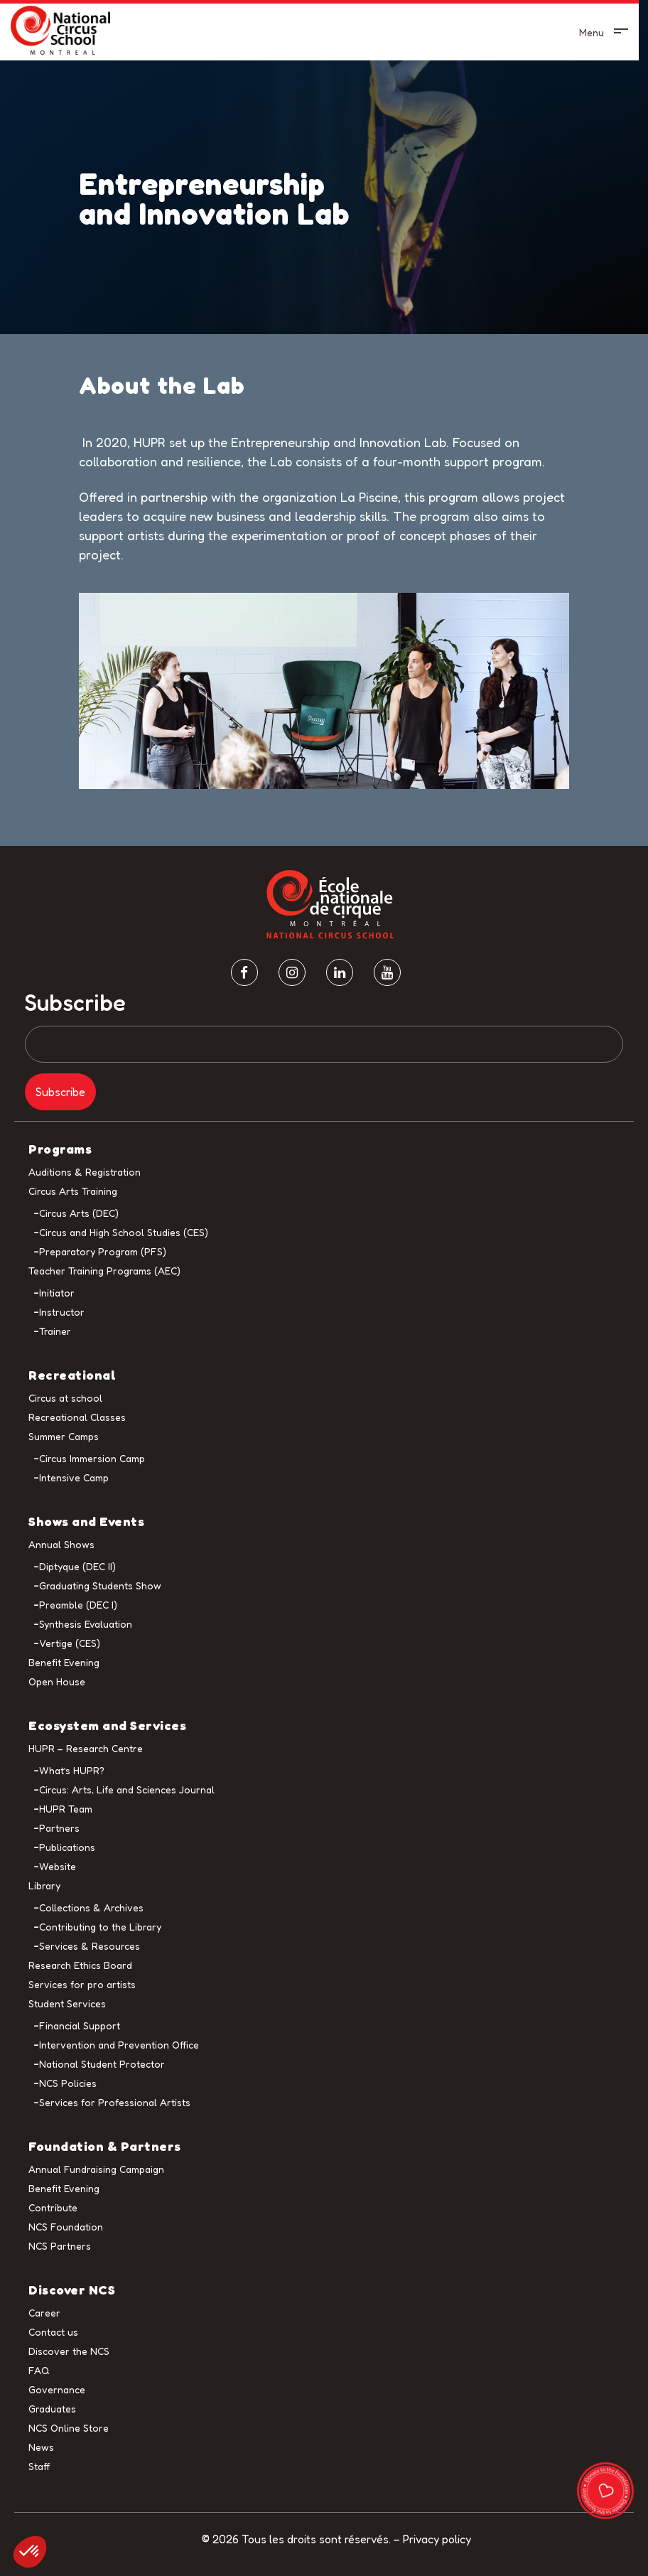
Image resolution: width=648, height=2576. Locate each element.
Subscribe (75, 1002)
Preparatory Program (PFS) (102, 1251)
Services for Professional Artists (114, 2102)
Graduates (52, 2409)
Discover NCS (71, 2289)
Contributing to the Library (100, 1927)
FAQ (38, 2370)
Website (57, 1866)
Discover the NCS (68, 2351)
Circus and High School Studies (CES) (123, 1232)
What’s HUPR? (71, 1770)
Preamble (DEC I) (78, 1605)
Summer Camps (63, 1436)
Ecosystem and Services (107, 1725)
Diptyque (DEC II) (77, 1566)
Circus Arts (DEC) (79, 1213)
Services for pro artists (82, 1984)
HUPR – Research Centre (85, 1748)
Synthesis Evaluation (85, 1624)
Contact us (53, 2332)
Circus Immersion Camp (92, 1458)
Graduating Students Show (100, 1585)
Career (44, 2313)
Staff (39, 2466)
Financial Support (79, 2025)
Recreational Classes (77, 1417)
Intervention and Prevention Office (119, 2045)
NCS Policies (68, 2083)
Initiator (57, 1293)
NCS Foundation (65, 2227)
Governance (56, 2389)
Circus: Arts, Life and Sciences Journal (127, 1789)
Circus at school (65, 1398)
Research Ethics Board (80, 1965)
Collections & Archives (91, 1907)
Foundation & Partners (104, 2146)
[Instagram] (292, 972)
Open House (56, 1681)
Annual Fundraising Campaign (96, 2169)
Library (44, 1885)
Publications (67, 1847)
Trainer (55, 1331)
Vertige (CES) (69, 1643)
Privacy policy (437, 2539)
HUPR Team (65, 1809)
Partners (59, 1828)
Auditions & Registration (84, 1172)
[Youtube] (387, 972)
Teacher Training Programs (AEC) (104, 1271)
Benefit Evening (63, 1662)
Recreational (72, 1375)
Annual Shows (61, 1544)
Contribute (52, 2207)
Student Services (67, 2003)
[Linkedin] (339, 972)
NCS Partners (59, 2246)
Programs (60, 1148)
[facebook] (244, 972)
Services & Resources (89, 1946)
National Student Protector (102, 2064)
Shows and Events (86, 1521)
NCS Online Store (68, 2428)
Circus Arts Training (72, 1191)
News (41, 2447)
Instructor (62, 1312)
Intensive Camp (74, 1477)
